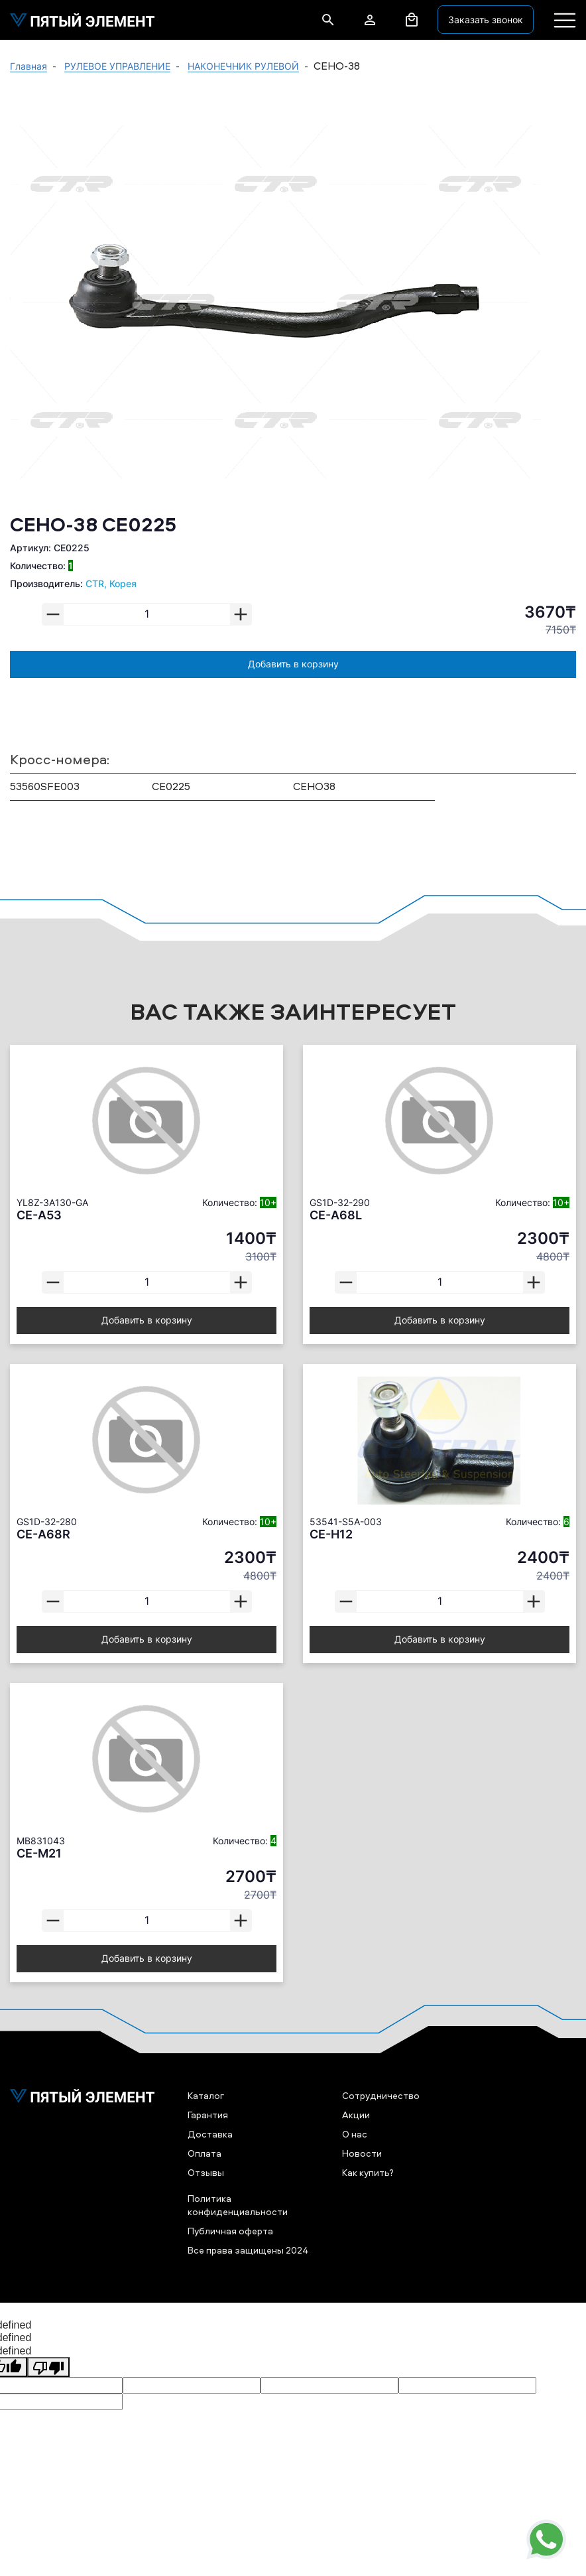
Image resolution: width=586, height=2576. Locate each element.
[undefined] (48, 2367)
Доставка (210, 2134)
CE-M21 (39, 1853)
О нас (354, 2134)
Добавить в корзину (293, 663)
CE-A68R (43, 1534)
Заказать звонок (485, 19)
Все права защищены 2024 (248, 2250)
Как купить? (368, 2172)
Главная (28, 66)
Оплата (204, 2153)
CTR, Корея (111, 583)
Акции (356, 2114)
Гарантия (208, 2114)
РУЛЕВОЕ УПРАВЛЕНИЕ (117, 66)
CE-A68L (336, 1215)
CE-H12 (331, 1534)
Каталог (206, 2095)
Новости (362, 2153)
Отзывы (206, 2172)
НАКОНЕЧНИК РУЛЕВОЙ (243, 66)
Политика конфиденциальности (238, 2204)
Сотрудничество (381, 2095)
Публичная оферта (230, 2230)
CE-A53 (39, 1215)
